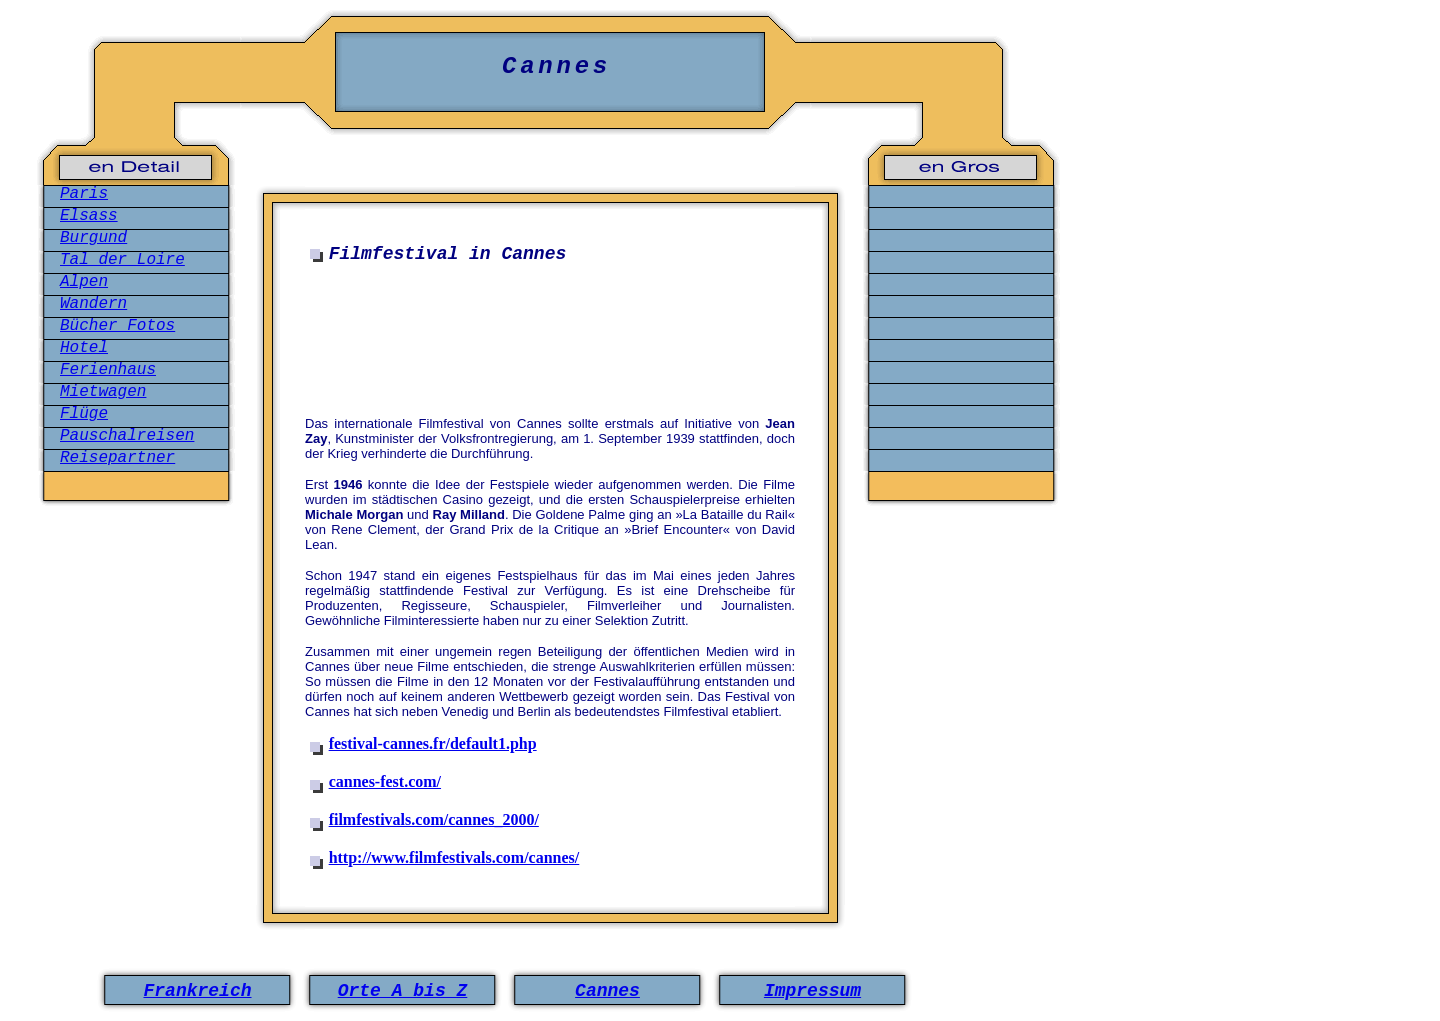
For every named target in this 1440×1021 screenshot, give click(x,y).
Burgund (93, 238)
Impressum (812, 991)
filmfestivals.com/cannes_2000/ (434, 819)
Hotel (84, 348)
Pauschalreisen (127, 436)
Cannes (607, 991)
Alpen (84, 282)
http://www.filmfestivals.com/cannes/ (454, 857)
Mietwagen (103, 392)
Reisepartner (117, 458)
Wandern (93, 304)
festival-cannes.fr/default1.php (433, 743)
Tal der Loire (122, 260)
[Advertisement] (555, 334)
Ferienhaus (108, 370)
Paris (84, 194)
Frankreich (197, 991)
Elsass (89, 216)
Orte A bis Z (403, 991)
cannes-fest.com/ (385, 781)
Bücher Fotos (117, 326)
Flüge (84, 414)
